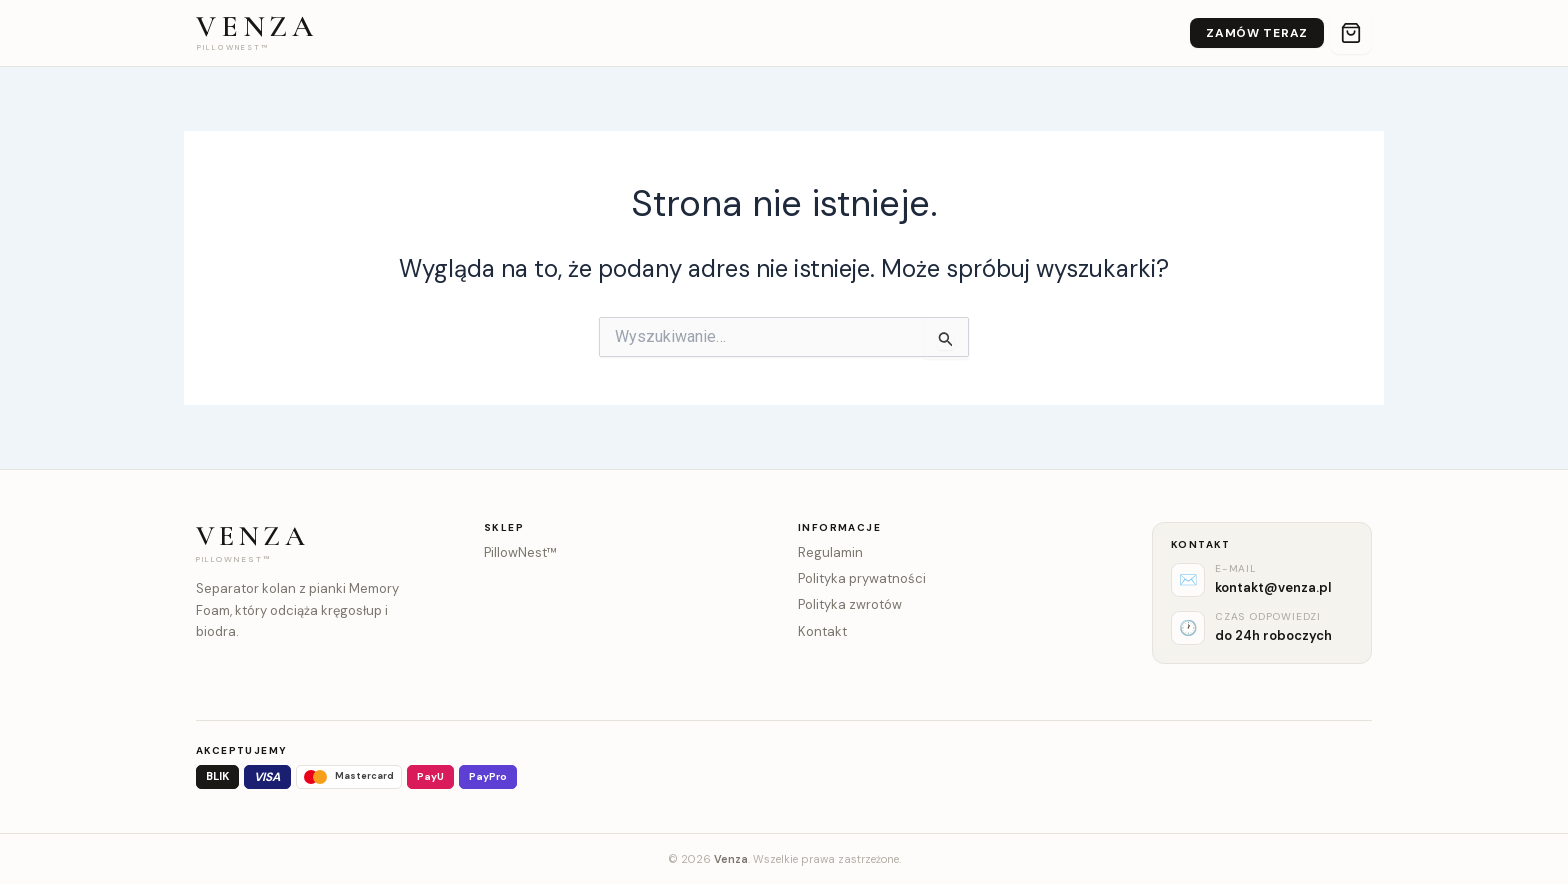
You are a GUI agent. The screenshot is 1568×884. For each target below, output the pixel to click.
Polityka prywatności (862, 578)
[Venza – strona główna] (257, 33)
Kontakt (822, 631)
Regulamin (830, 552)
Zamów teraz (1257, 33)
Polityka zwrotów (850, 604)
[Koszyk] (1351, 33)
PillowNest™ (520, 552)
